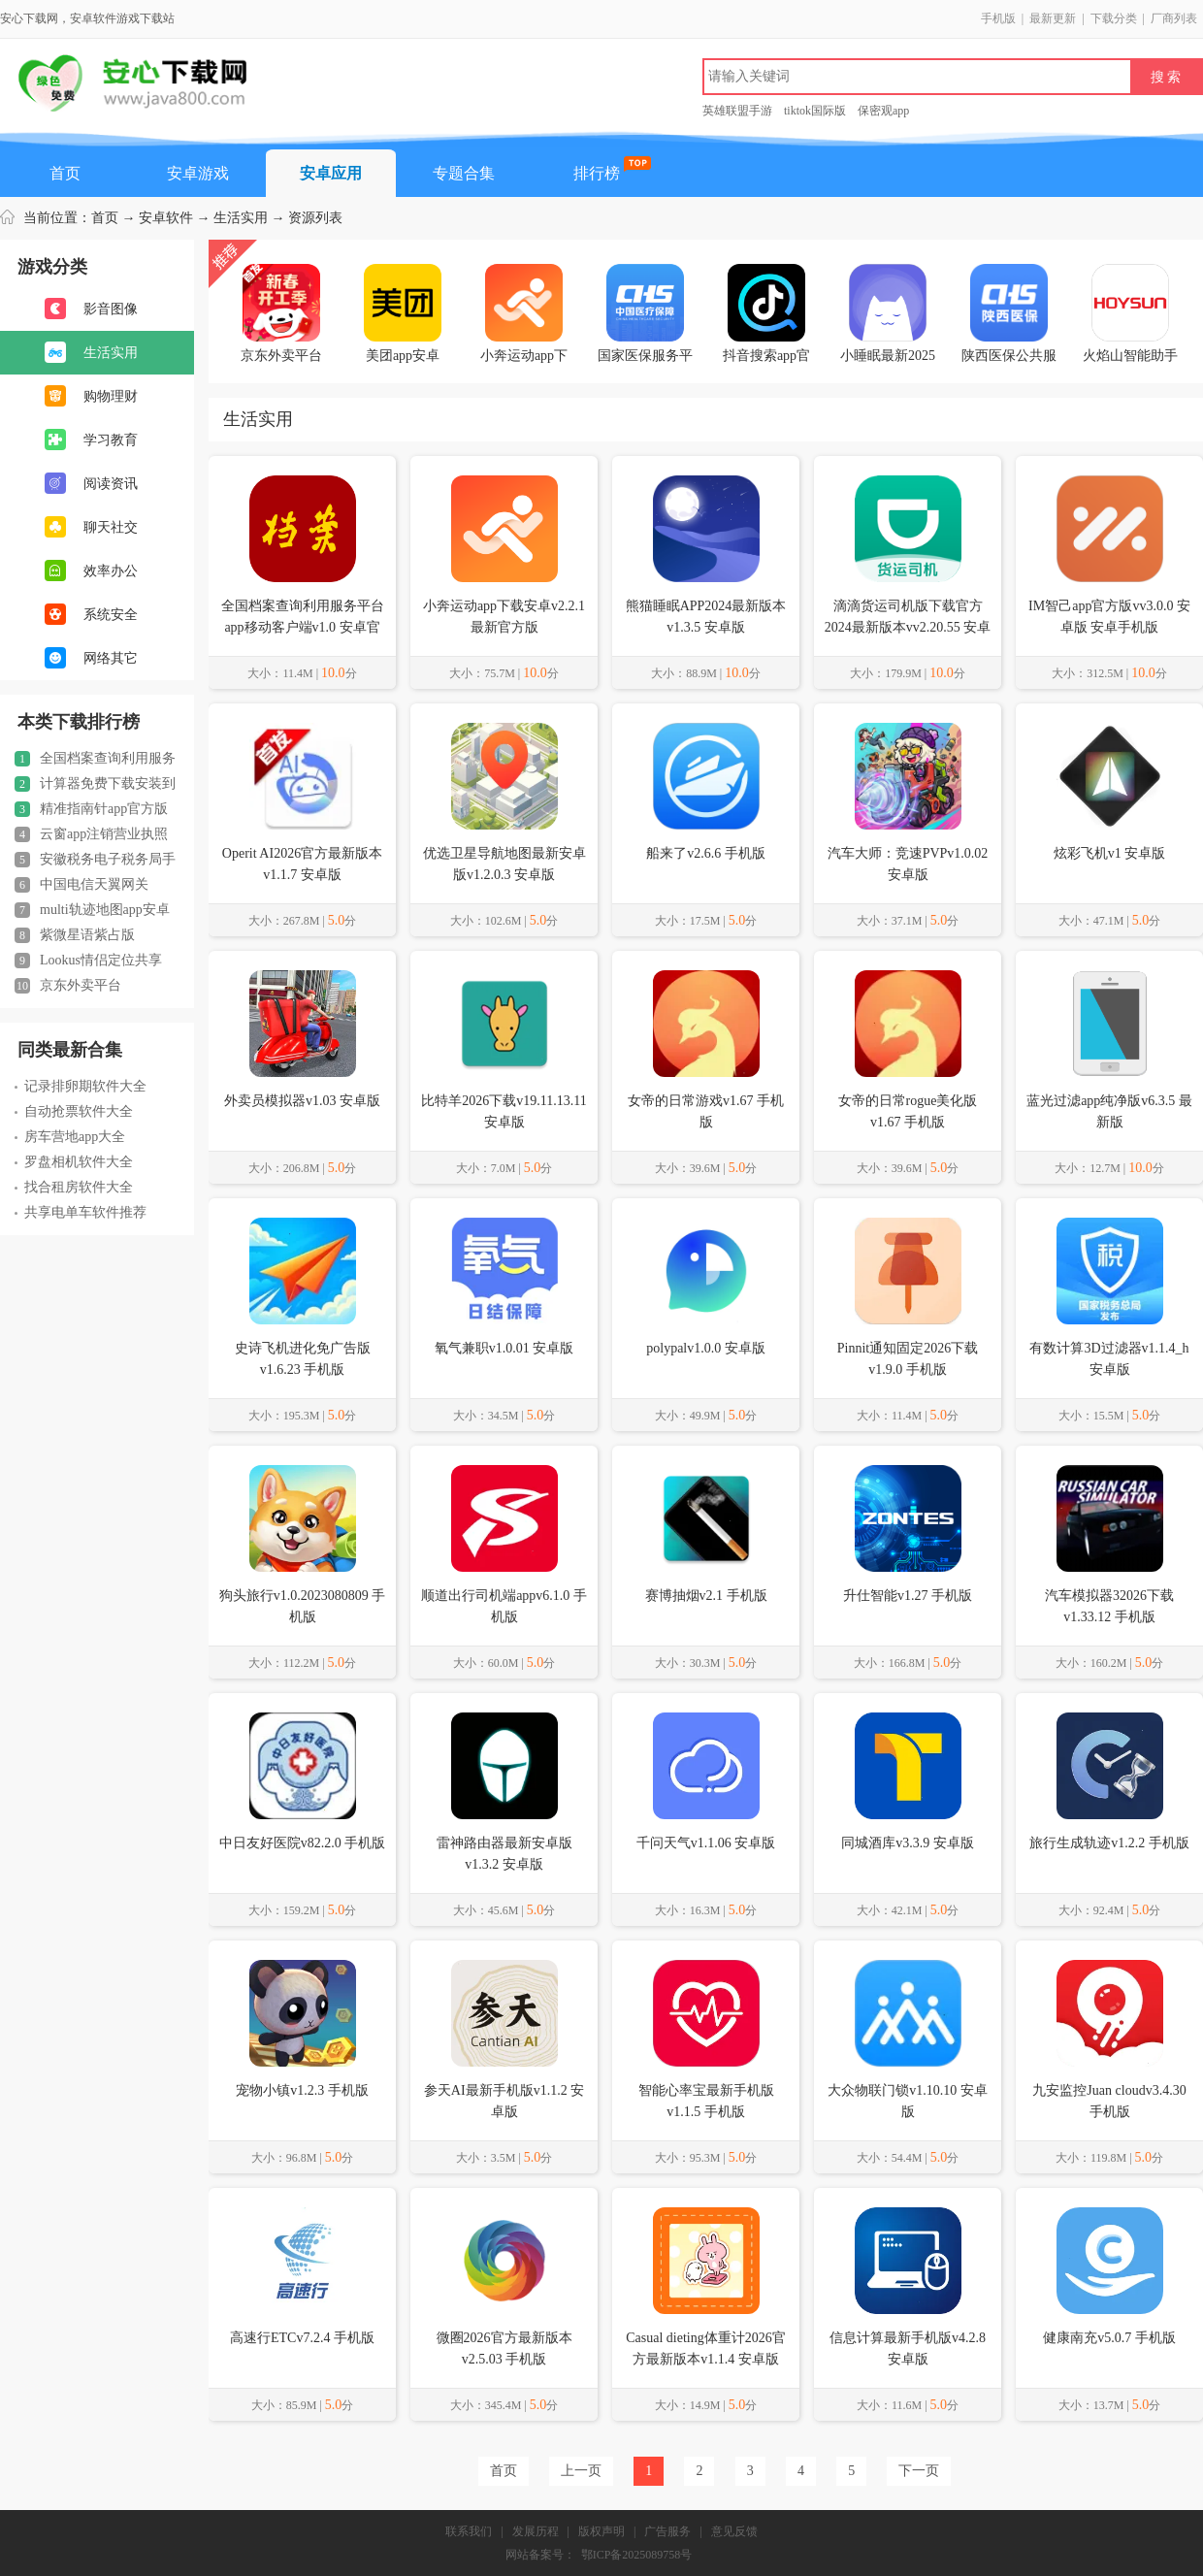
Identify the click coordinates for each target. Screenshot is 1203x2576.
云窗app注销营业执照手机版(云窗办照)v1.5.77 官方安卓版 (96, 834)
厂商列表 (1174, 18)
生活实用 (240, 218)
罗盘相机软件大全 (74, 1162)
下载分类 (1113, 18)
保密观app (883, 110)
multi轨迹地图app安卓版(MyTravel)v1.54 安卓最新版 (97, 910)
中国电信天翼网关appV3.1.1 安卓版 (81, 885)
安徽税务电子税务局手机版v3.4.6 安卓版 (95, 859)
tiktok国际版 (815, 110)
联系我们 (468, 2531)
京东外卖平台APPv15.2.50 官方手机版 (86, 986)
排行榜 (596, 173)
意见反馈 (734, 2531)
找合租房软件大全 (74, 1187)
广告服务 (667, 2531)
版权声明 (601, 2531)
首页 (65, 173)
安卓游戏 (198, 173)
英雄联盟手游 (737, 110)
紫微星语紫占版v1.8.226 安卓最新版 (75, 935)
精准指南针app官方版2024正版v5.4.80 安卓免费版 (91, 809)
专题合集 (464, 173)
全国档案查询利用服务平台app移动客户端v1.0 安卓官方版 (95, 758)
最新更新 (1052, 18)
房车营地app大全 (70, 1136)
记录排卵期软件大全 (80, 1086)
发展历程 (535, 2531)
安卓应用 (331, 173)
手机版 (998, 18)
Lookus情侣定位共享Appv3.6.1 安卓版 (88, 960)
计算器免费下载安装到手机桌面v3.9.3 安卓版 (95, 784)
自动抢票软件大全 (74, 1111)
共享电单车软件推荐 (80, 1212)
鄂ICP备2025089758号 (637, 2554)
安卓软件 (166, 218)
